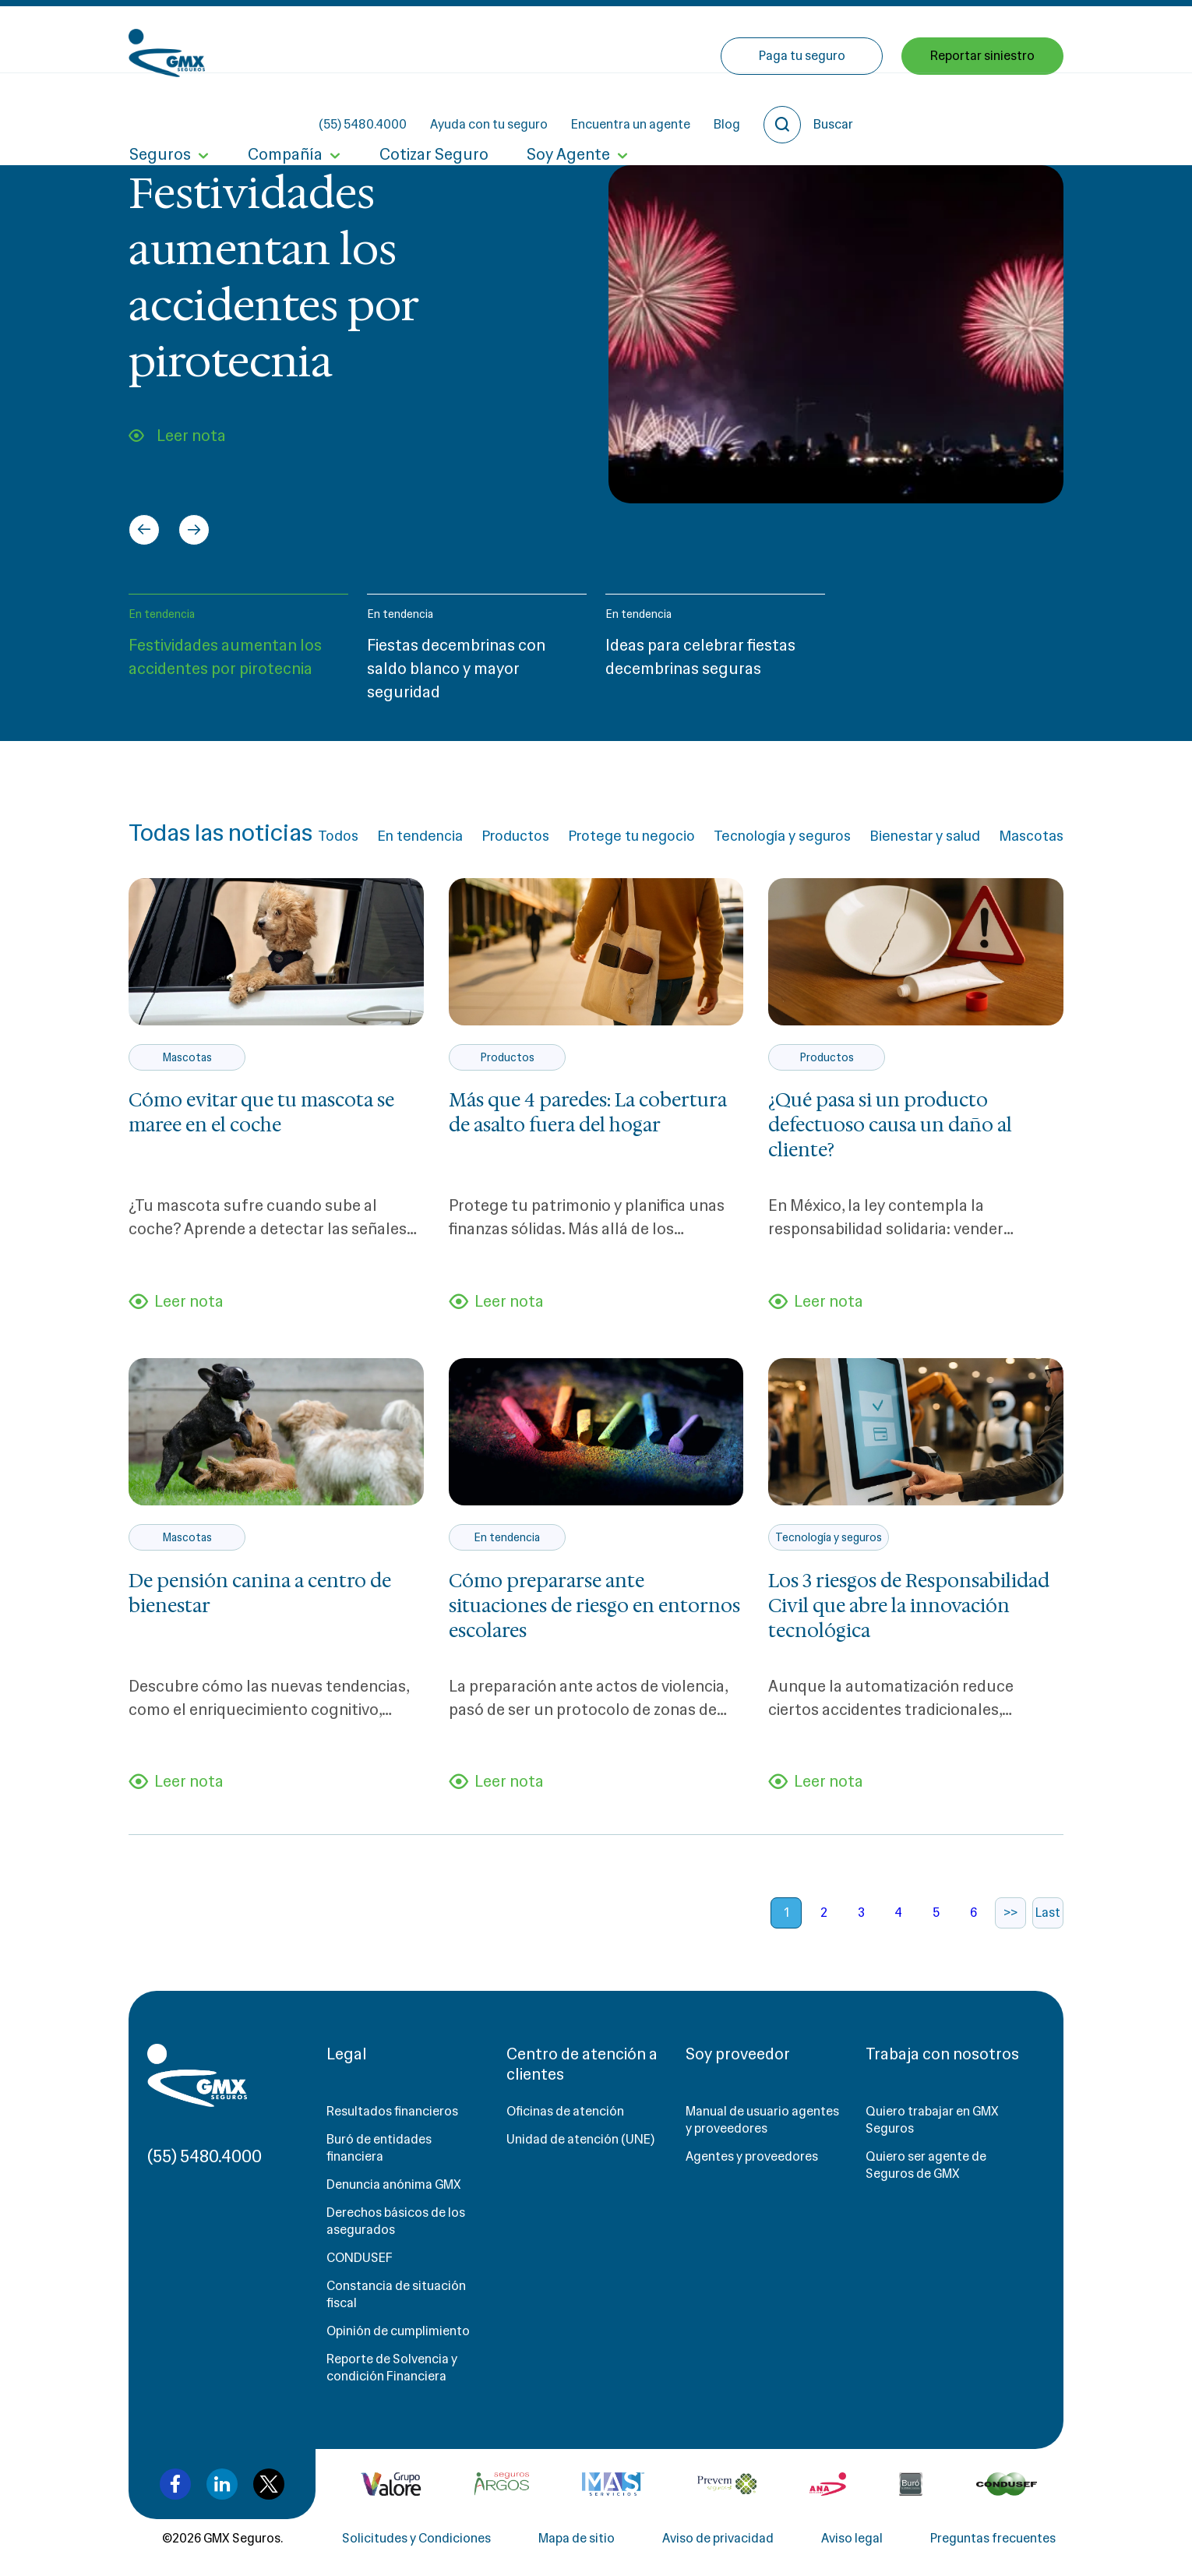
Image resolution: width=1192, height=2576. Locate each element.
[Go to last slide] (144, 529)
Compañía (283, 107)
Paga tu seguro (802, 107)
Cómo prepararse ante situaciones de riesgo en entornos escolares (594, 1606)
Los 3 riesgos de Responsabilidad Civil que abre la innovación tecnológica (908, 1606)
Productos (515, 836)
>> (1010, 1913)
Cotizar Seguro (431, 107)
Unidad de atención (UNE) (580, 2140)
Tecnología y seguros (782, 836)
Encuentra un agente (771, 39)
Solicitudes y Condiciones (416, 2539)
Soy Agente (565, 107)
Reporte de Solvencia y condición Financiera (391, 2368)
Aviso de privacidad (718, 2539)
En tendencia (162, 614)
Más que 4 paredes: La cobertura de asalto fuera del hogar (588, 1113)
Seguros (159, 107)
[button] (238, 655)
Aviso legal (852, 2539)
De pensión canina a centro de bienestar (260, 1593)
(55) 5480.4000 (503, 39)
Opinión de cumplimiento (398, 2332)
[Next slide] (194, 529)
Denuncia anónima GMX (393, 2185)
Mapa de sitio (576, 2539)
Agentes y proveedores (752, 2157)
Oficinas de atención (565, 2112)
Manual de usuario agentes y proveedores (762, 2120)
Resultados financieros (392, 2112)
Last (1047, 1913)
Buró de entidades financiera (379, 2148)
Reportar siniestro (982, 107)
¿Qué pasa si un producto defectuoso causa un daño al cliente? (890, 1125)
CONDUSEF (359, 2258)
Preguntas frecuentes (993, 2539)
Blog (867, 39)
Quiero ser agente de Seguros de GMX (926, 2166)
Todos (338, 836)
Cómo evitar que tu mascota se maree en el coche (261, 1113)
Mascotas (1031, 836)
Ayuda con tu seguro (629, 39)
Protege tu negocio (631, 836)
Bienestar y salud (924, 836)
